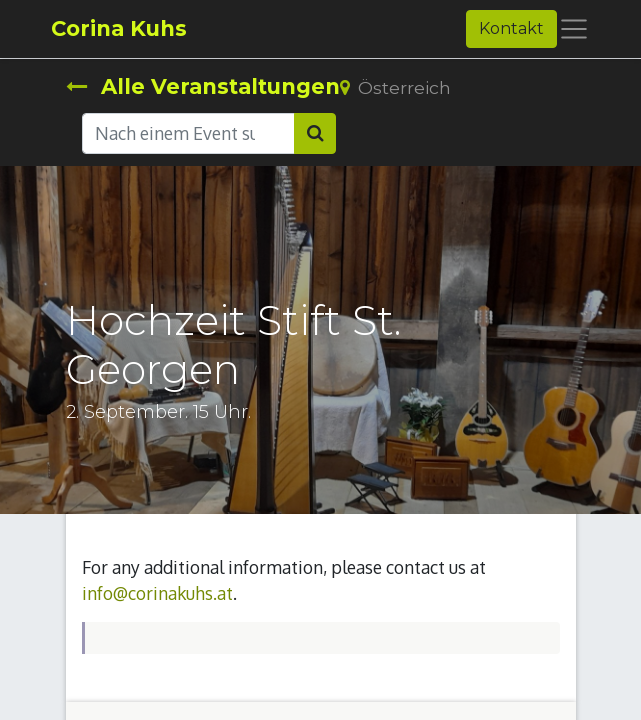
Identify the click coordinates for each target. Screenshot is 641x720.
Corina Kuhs (119, 28)
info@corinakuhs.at (157, 593)
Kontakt (511, 28)
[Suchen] (315, 133)
